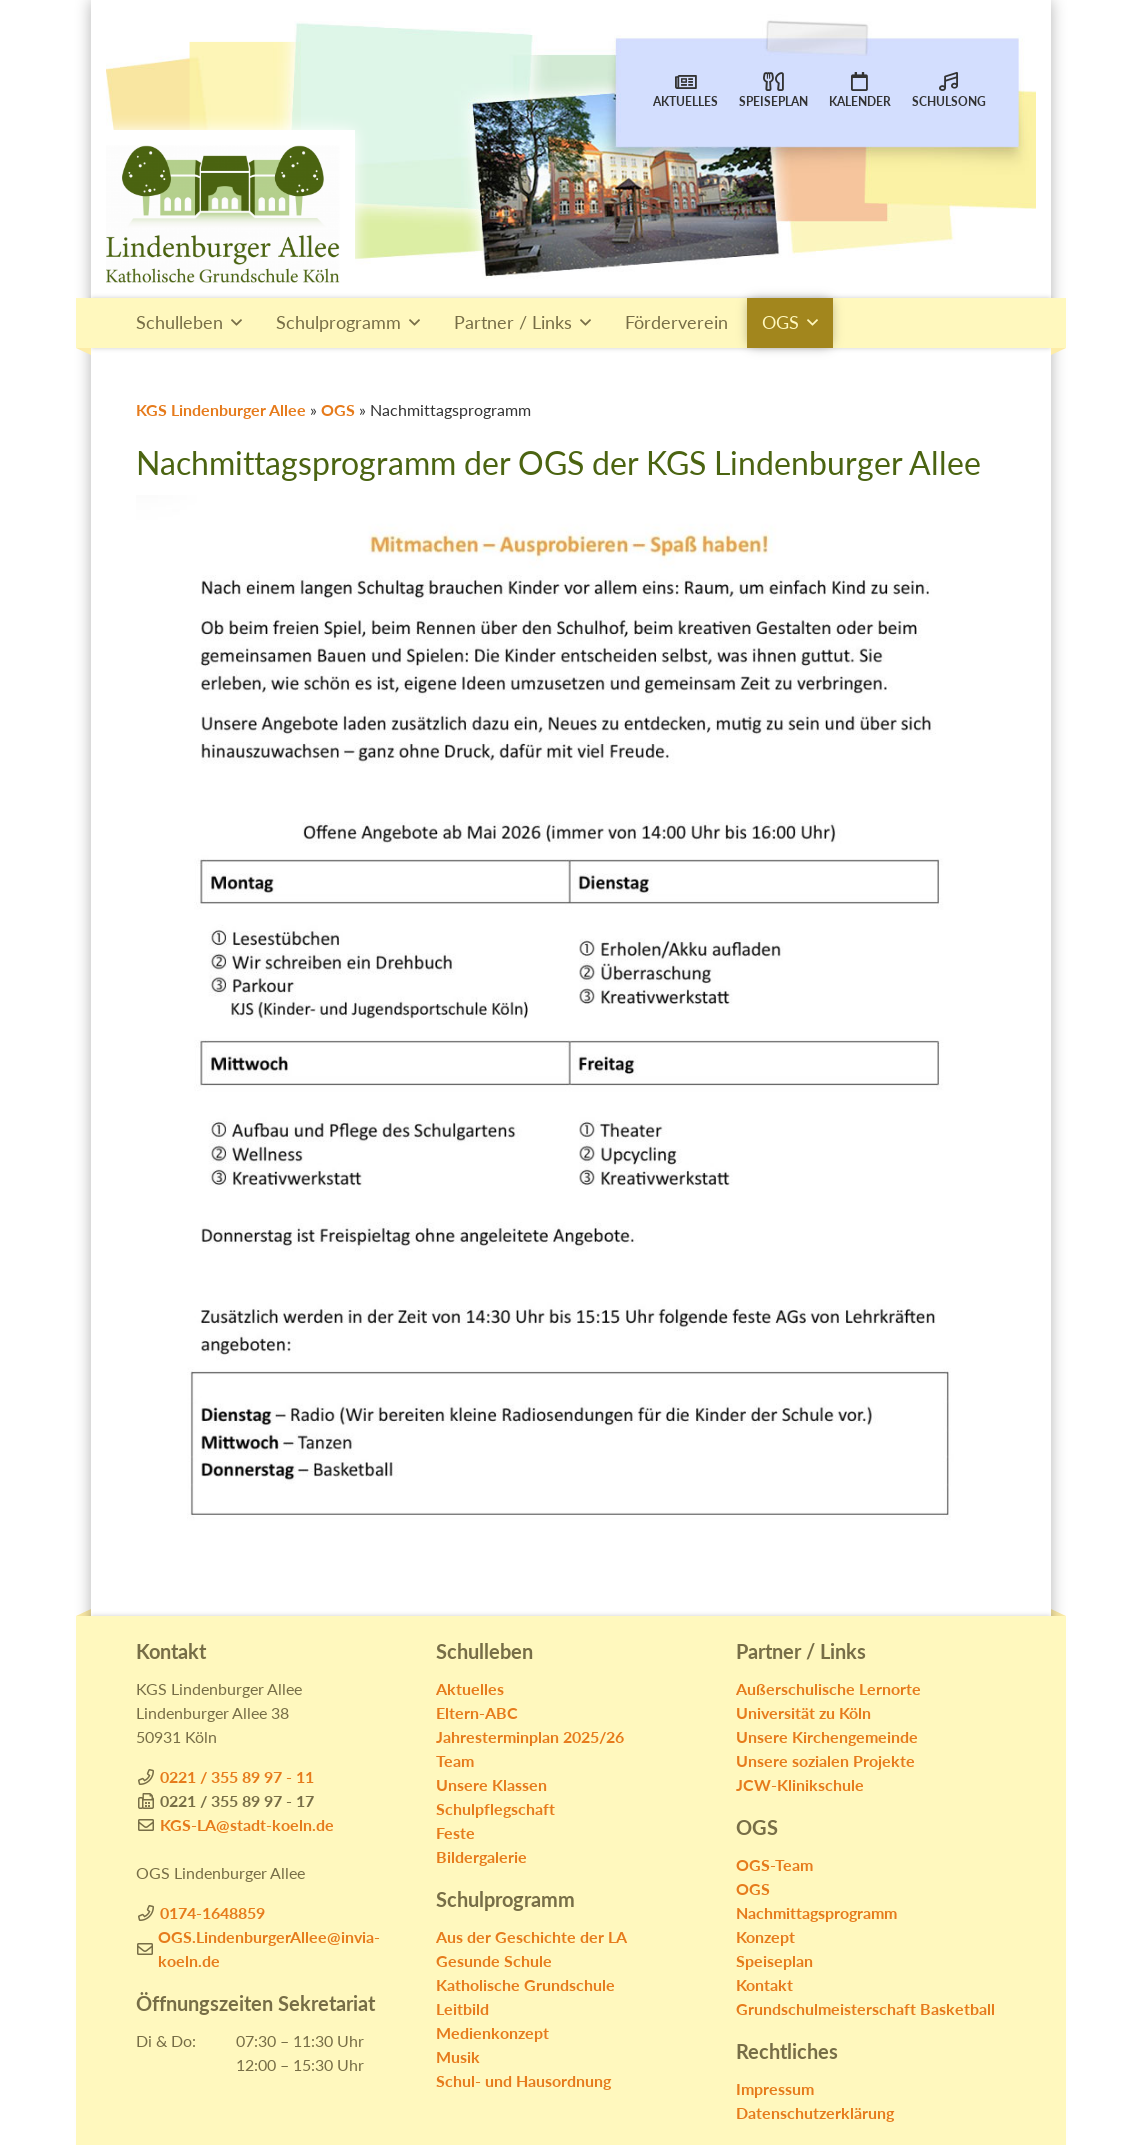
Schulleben (179, 322)
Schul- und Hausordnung (523, 2080)
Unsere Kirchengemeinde (827, 1736)
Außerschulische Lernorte (828, 1688)
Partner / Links (513, 322)
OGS (780, 322)
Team (455, 1760)
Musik (458, 2056)
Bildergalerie (481, 1856)
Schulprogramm (338, 322)
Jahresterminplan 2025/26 (530, 1736)
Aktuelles (685, 89)
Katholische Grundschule (525, 1984)
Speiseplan (773, 89)
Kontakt (764, 1984)
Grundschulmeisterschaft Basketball (865, 2008)
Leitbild (462, 2008)
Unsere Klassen (491, 1784)
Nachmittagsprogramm (816, 1912)
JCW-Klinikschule (800, 1784)
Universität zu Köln (803, 1712)
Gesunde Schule (494, 1960)
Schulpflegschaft (495, 1808)
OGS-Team (774, 1864)
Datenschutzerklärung (815, 2112)
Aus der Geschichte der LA (531, 1936)
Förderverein (676, 322)
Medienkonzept (492, 2032)
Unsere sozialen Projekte (825, 1760)
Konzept (765, 1936)
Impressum (775, 2088)
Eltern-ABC (477, 1712)
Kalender (860, 89)
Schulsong (949, 89)
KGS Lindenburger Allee (221, 409)
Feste (455, 1832)
